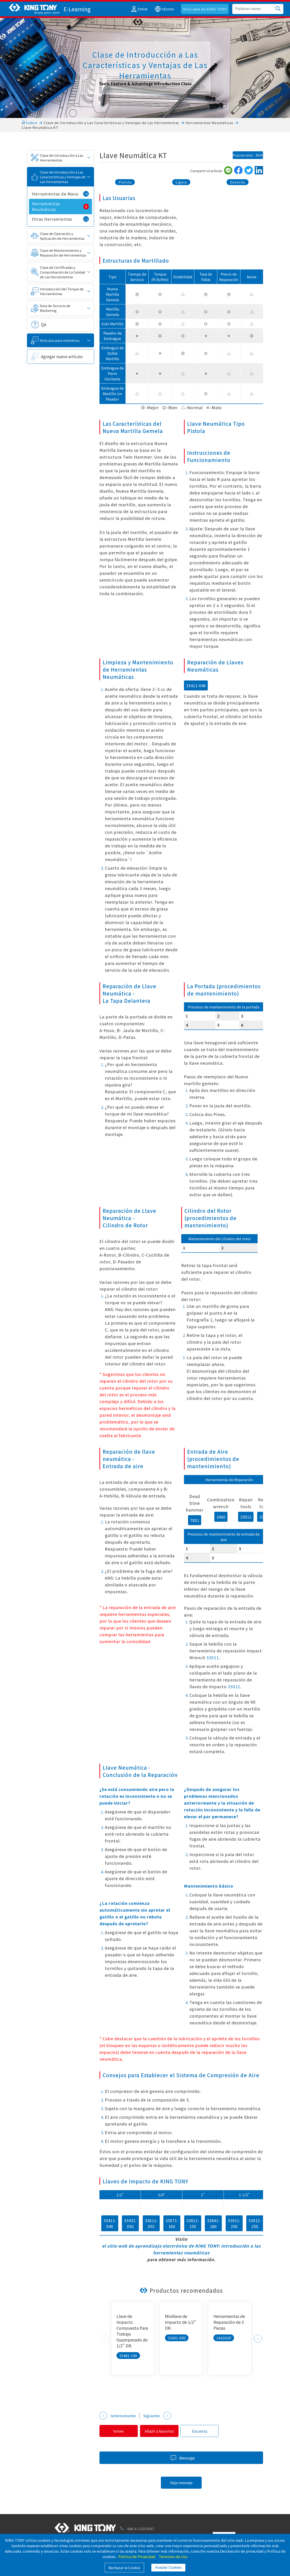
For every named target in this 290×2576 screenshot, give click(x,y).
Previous (105, 2339)
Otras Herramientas (60, 219)
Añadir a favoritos (161, 2431)
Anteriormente (117, 2415)
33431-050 (130, 2223)
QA (43, 324)
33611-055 (151, 2223)
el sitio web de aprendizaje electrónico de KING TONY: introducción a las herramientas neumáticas (181, 2249)
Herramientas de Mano (60, 194)
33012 (234, 1686)
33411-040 (196, 685)
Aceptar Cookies (168, 2567)
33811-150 (192, 2223)
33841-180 (213, 2223)
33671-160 (171, 2223)
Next (258, 2339)
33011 (245, 1517)
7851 (194, 1520)
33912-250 (254, 2223)
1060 (220, 1517)
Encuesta (203, 2431)
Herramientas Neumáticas (209, 122)
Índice (29, 122)
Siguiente (157, 2415)
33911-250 (234, 2223)
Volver (119, 2431)
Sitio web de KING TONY (205, 9)
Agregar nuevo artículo (61, 356)
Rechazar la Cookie (124, 2567)
